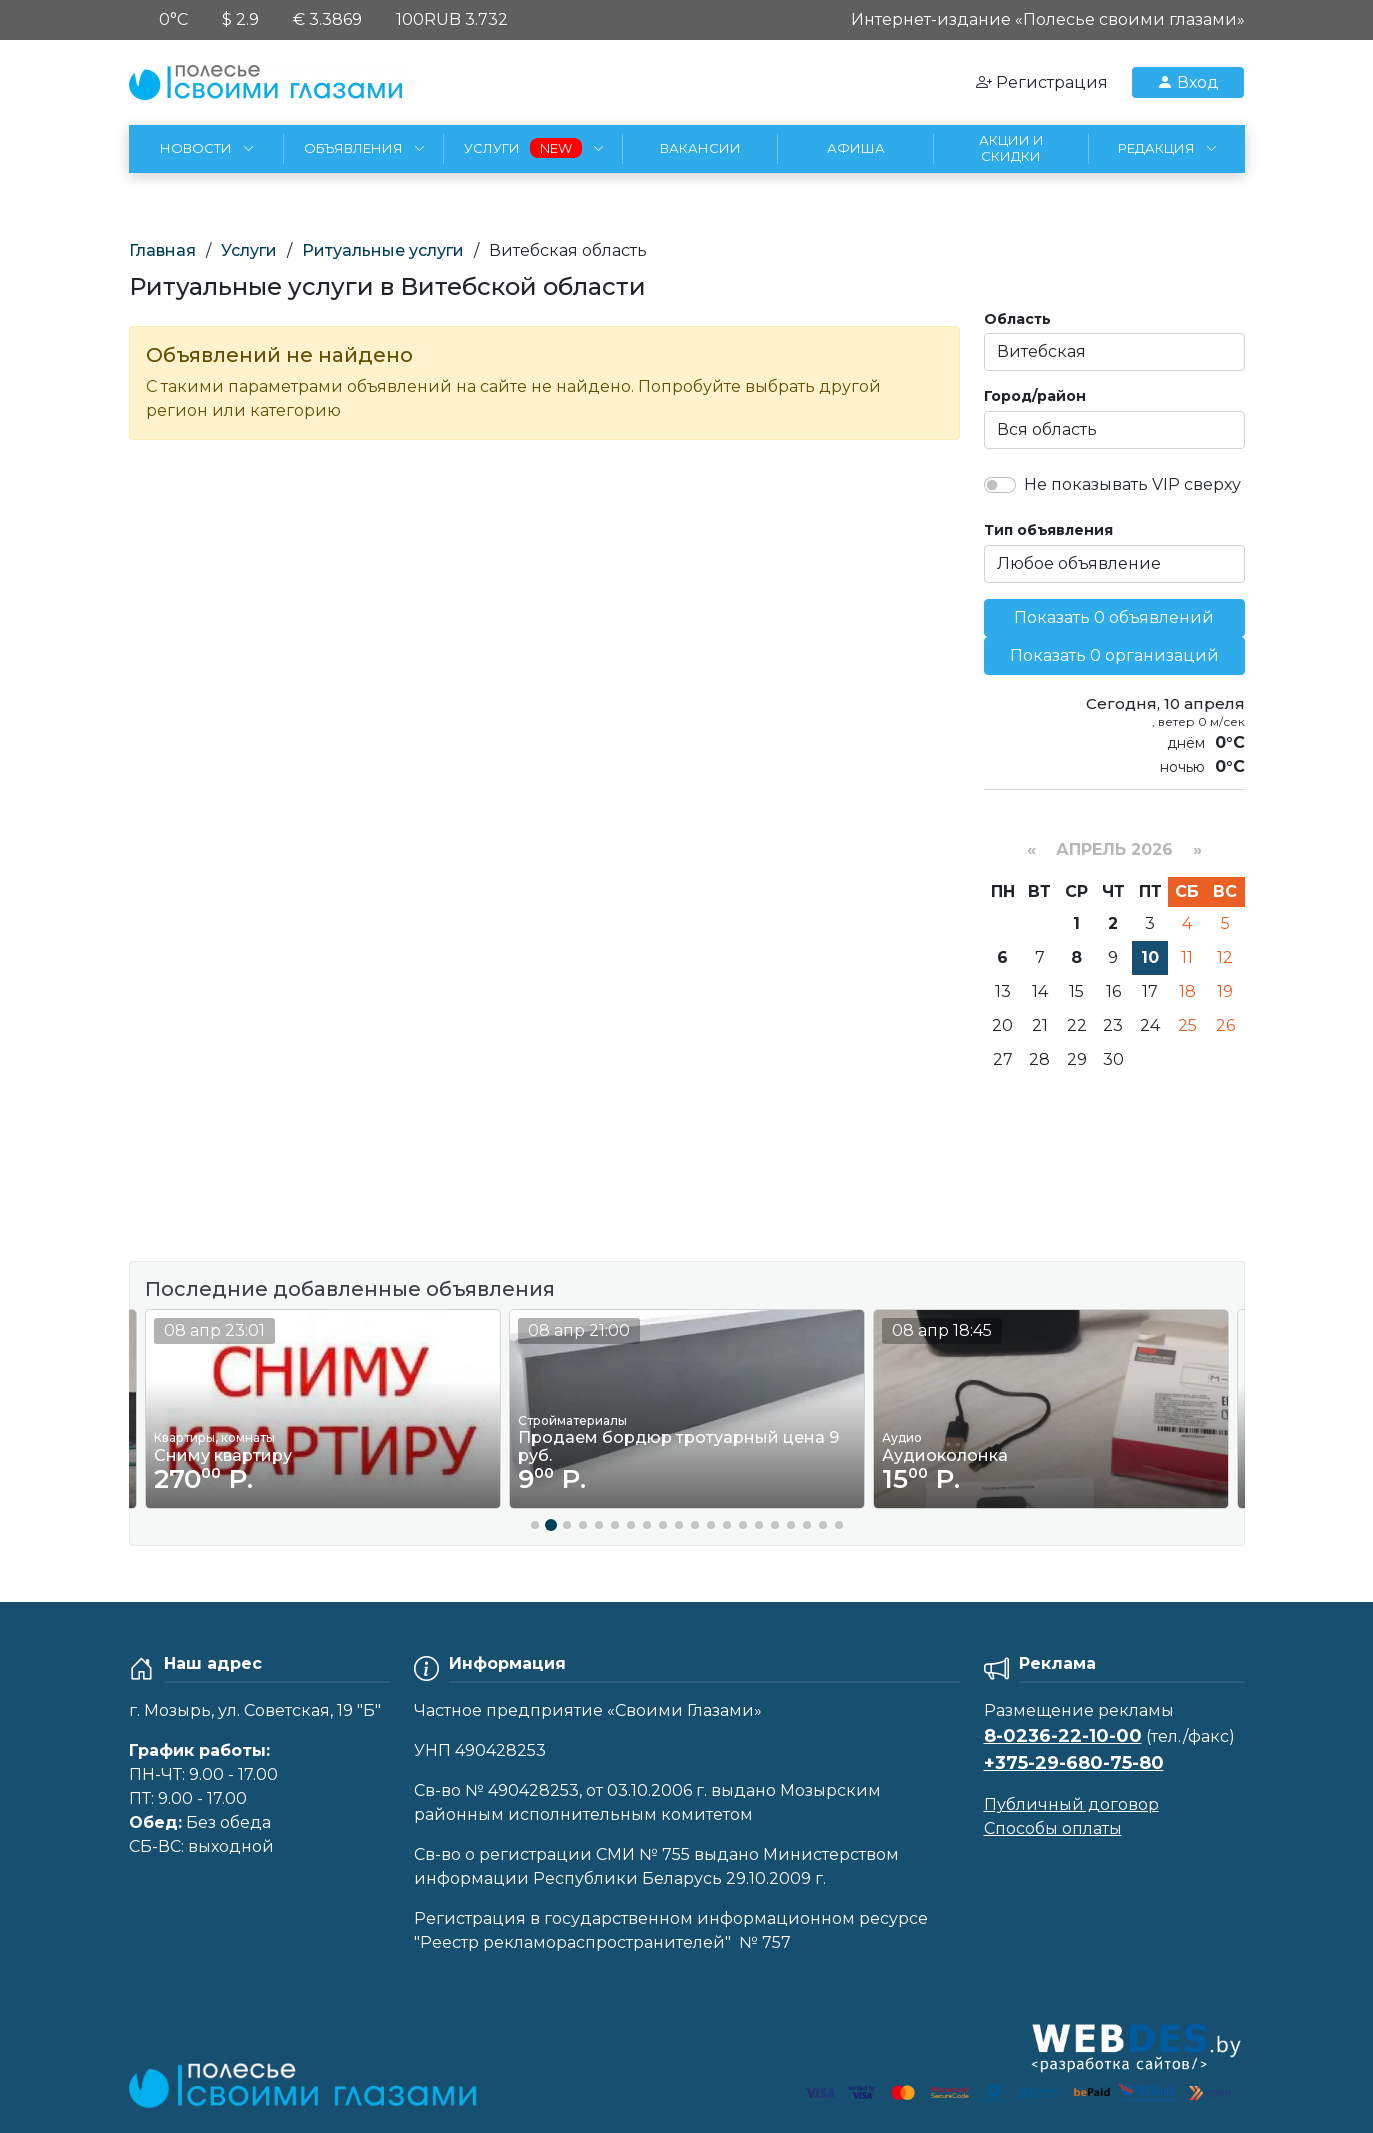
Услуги (249, 250)
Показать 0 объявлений (1114, 617)
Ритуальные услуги (383, 250)
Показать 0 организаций (1114, 655)
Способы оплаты (1053, 1828)
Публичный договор (1071, 1804)
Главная (162, 250)
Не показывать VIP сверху (1132, 484)
